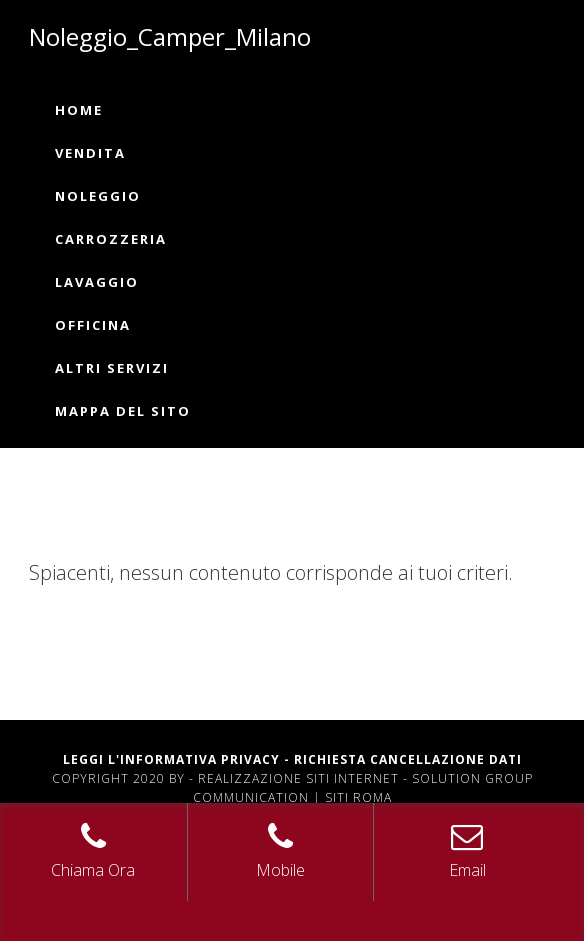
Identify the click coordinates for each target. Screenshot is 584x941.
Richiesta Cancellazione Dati (408, 759)
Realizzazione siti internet (298, 778)
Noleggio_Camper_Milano (170, 36)
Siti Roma (358, 797)
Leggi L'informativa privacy (171, 759)
